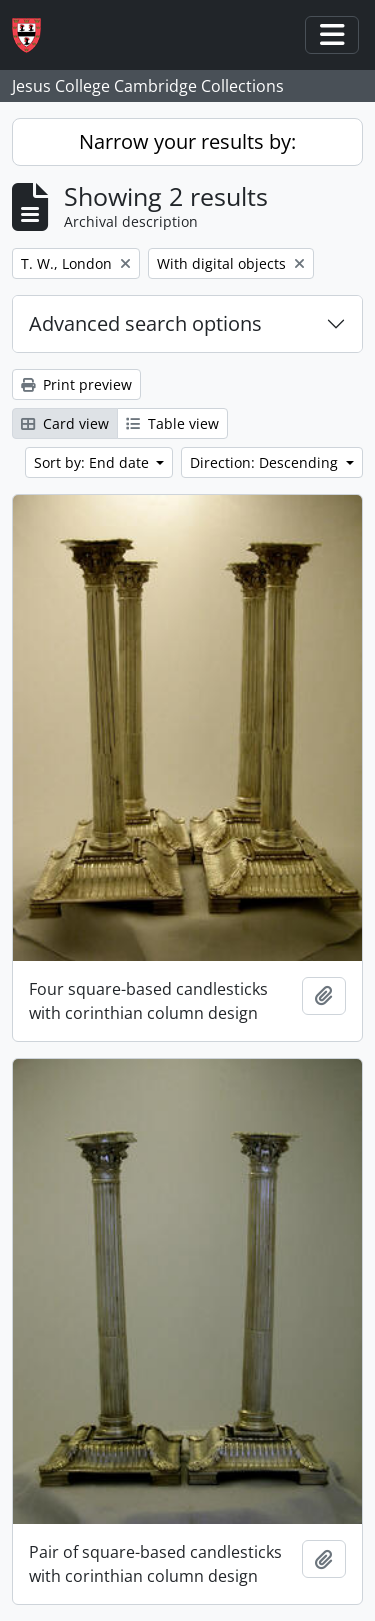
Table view (172, 423)
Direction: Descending (266, 462)
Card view (65, 423)
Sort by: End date (93, 462)
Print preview (76, 384)
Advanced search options (145, 323)
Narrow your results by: (187, 141)
